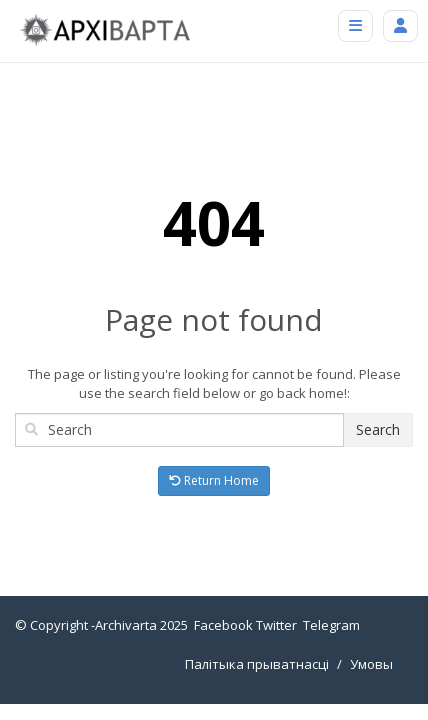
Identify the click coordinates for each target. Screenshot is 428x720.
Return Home (214, 480)
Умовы (371, 664)
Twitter (276, 625)
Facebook (223, 625)
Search (378, 429)
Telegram (331, 625)
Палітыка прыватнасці (257, 664)
